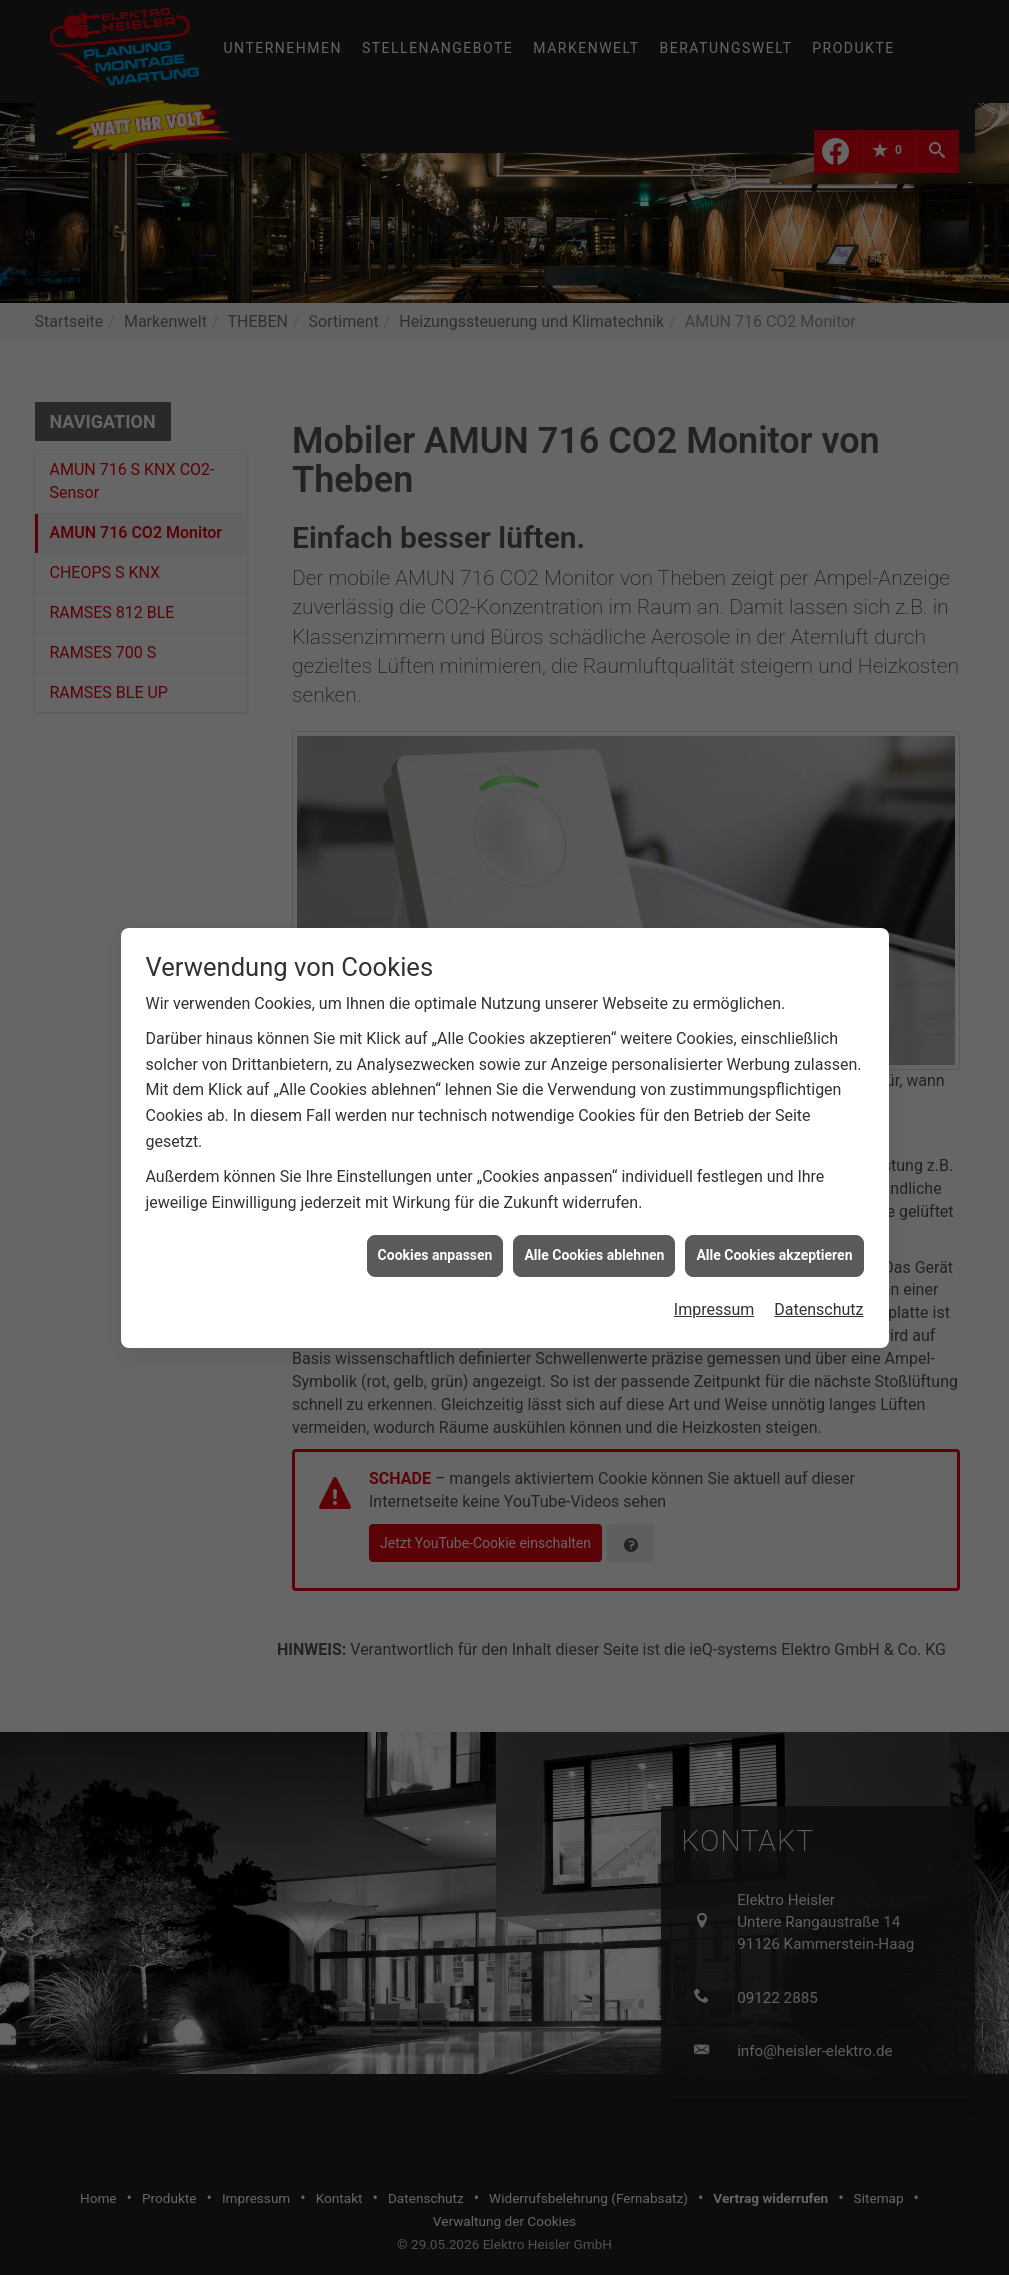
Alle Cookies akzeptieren (774, 1212)
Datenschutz (818, 1266)
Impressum (714, 1266)
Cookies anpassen (435, 1212)
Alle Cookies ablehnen (594, 1212)
